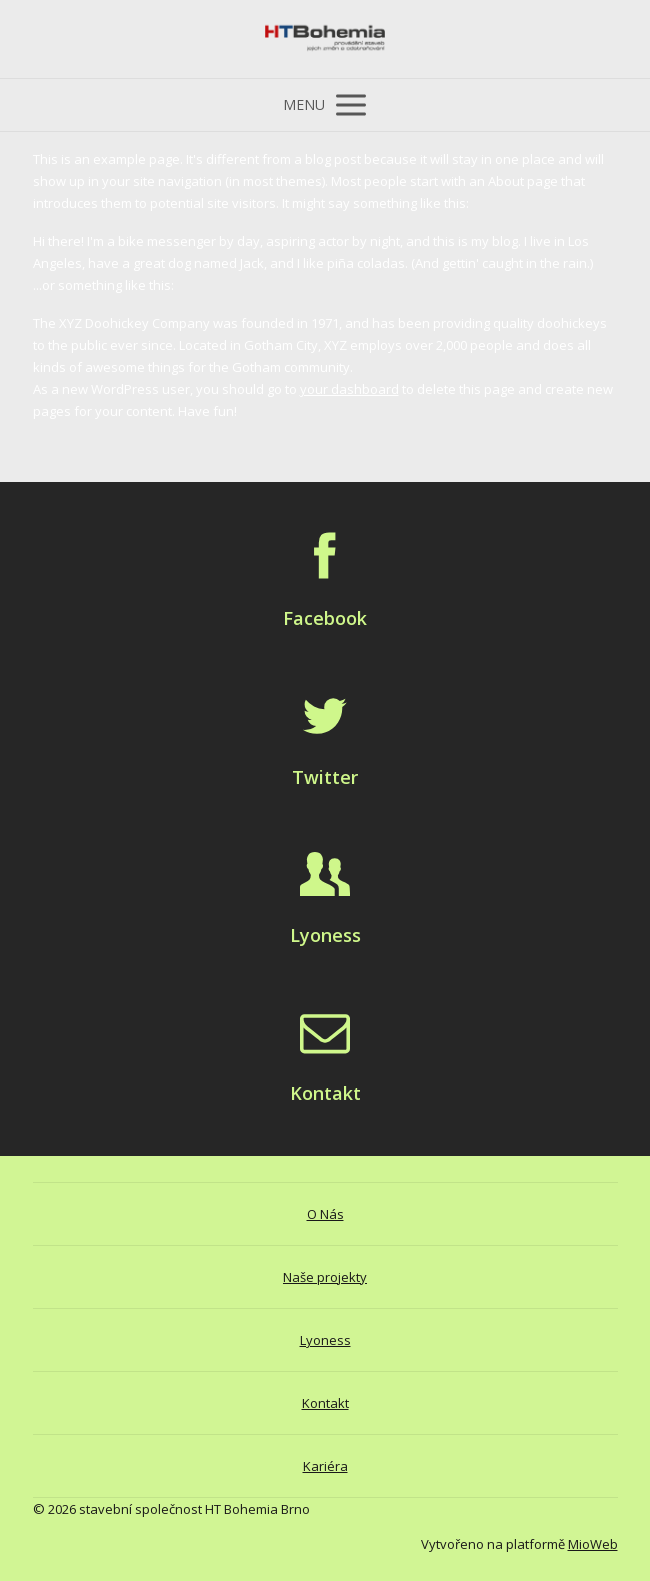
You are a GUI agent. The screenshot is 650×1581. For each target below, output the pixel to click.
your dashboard (349, 389)
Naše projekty (325, 1277)
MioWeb (593, 1544)
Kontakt (325, 1403)
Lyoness (325, 1340)
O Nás (325, 1214)
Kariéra (325, 1466)
